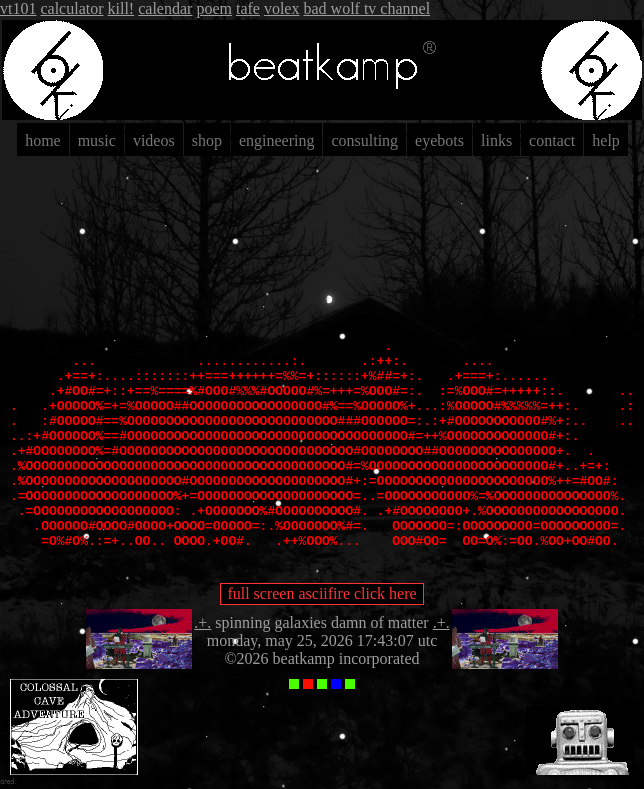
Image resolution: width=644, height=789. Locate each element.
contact (552, 140)
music (97, 140)
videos (154, 140)
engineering (277, 140)
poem (214, 8)
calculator (71, 8)
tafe (248, 8)
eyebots (439, 140)
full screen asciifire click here (321, 593)
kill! (121, 8)
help (606, 140)
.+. (202, 622)
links (496, 140)
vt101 (18, 8)
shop (207, 140)
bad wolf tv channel (366, 8)
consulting (364, 140)
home (43, 140)
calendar (165, 8)
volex (282, 8)
